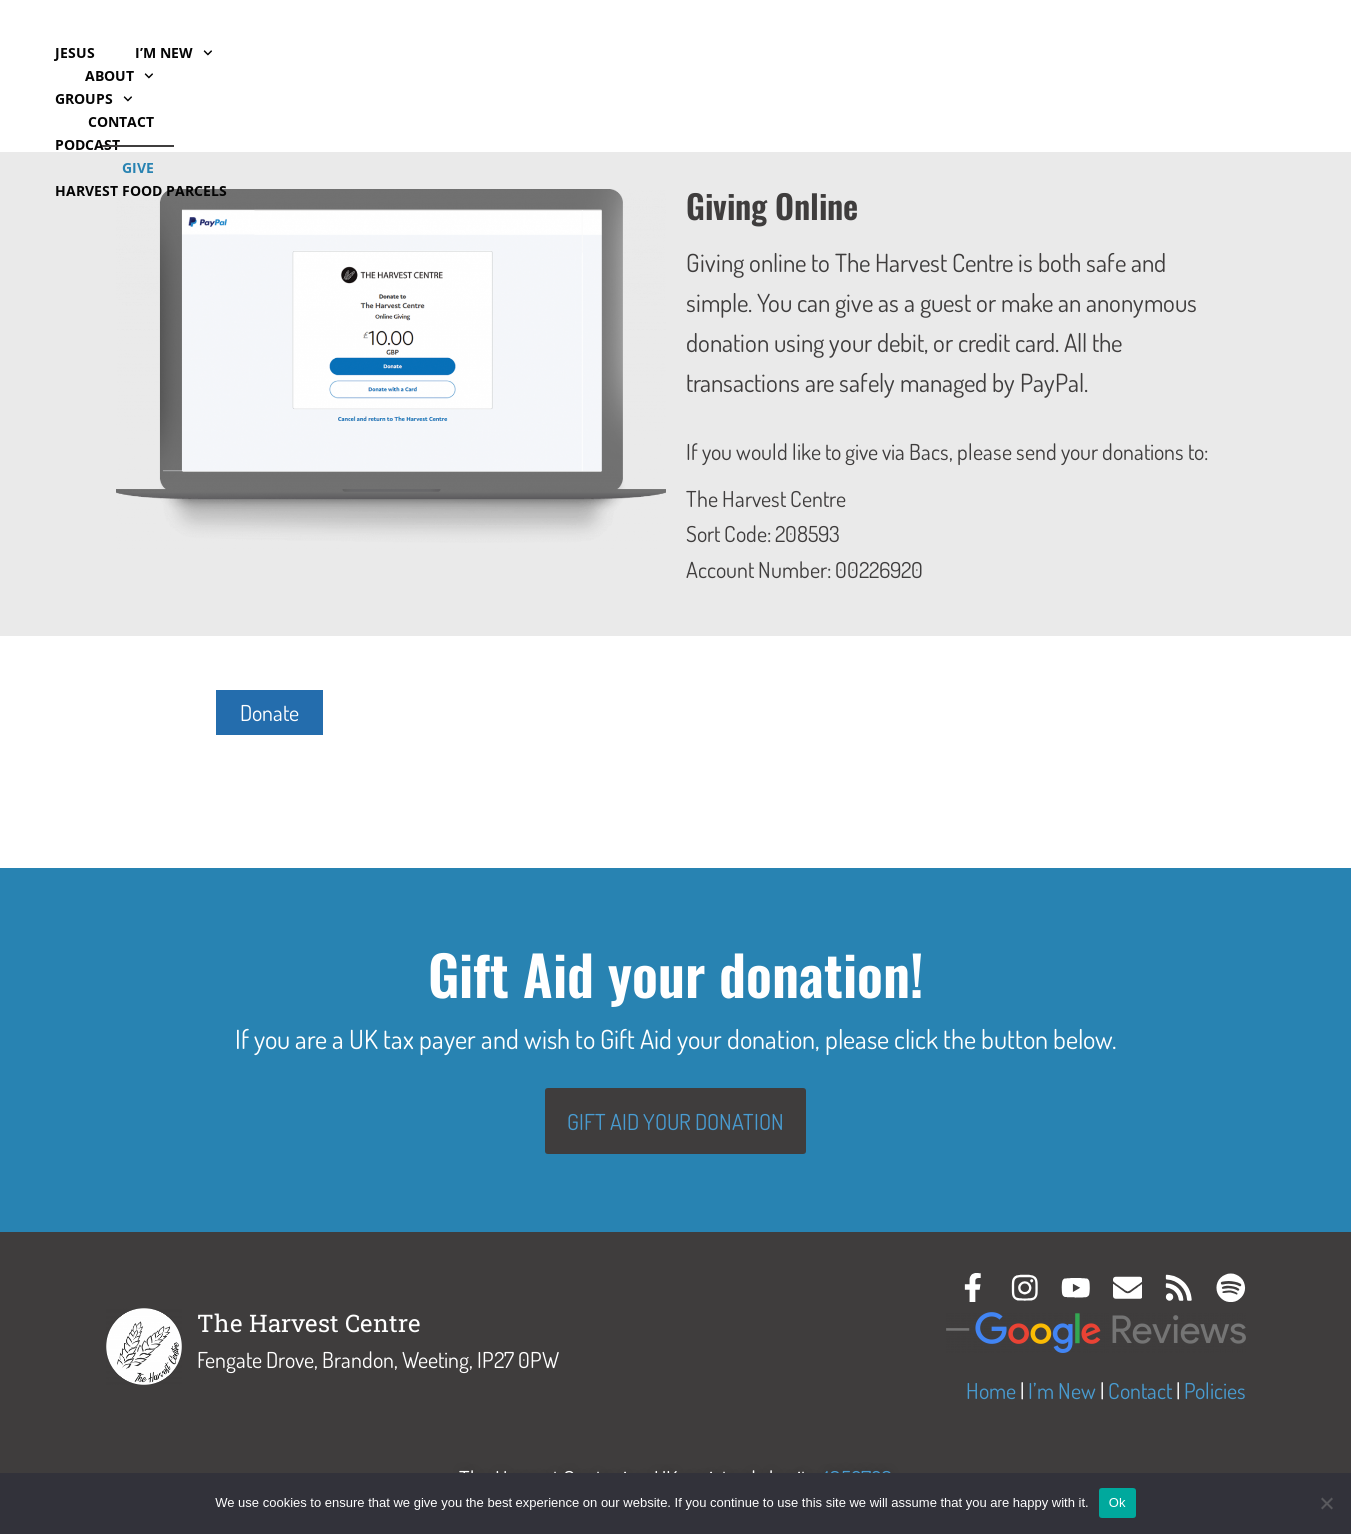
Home (991, 1391)
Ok (1117, 1502)
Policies (1215, 1391)
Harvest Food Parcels (141, 98)
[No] (1326, 1503)
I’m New (174, 53)
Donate (269, 712)
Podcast (403, 52)
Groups (292, 53)
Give (1280, 75)
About (1083, 76)
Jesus (75, 52)
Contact (1191, 75)
